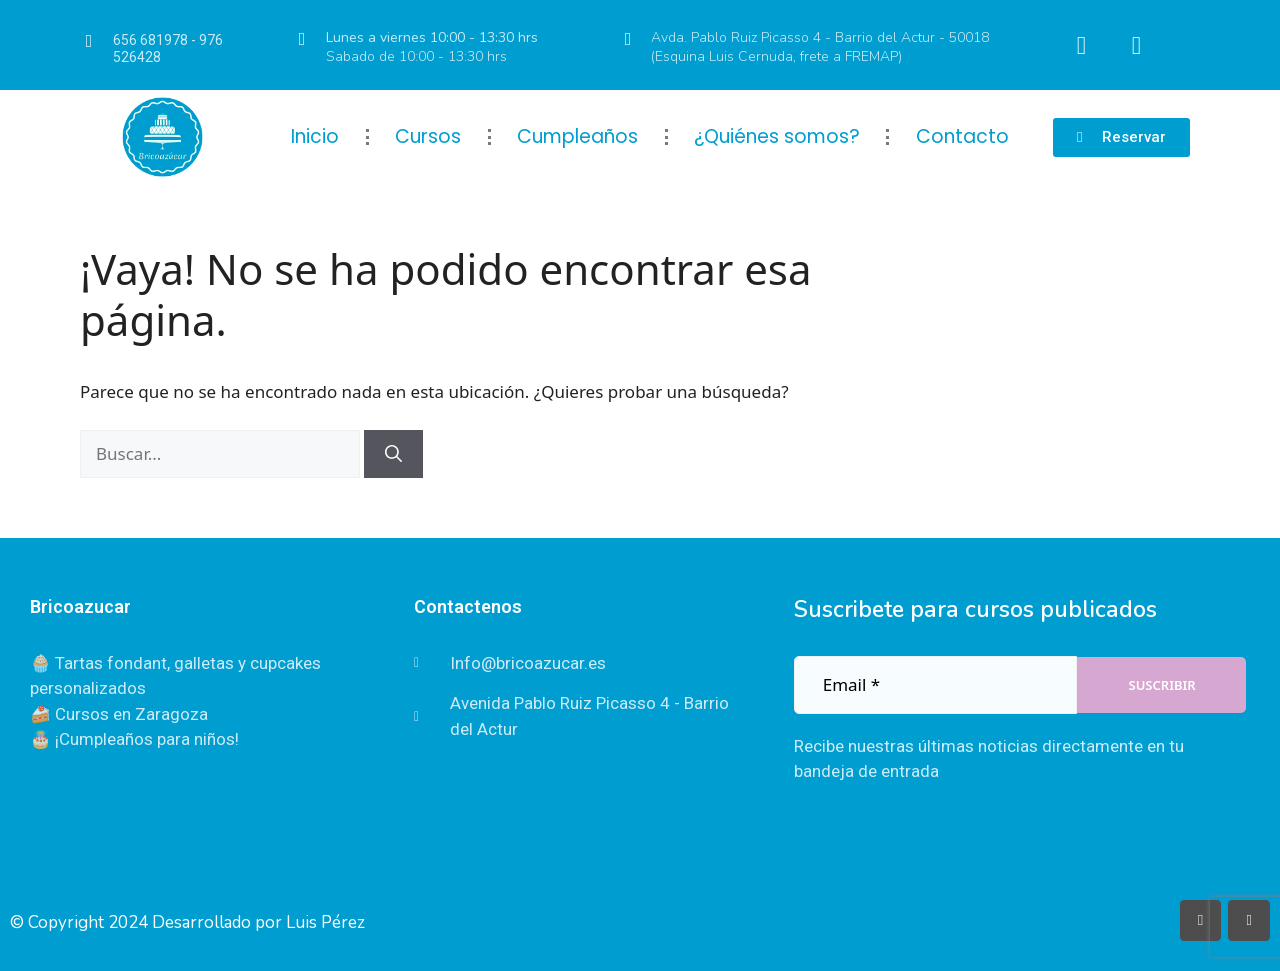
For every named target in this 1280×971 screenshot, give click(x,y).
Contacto (962, 136)
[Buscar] (393, 454)
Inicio (315, 136)
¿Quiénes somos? (777, 136)
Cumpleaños (577, 136)
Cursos (428, 136)
